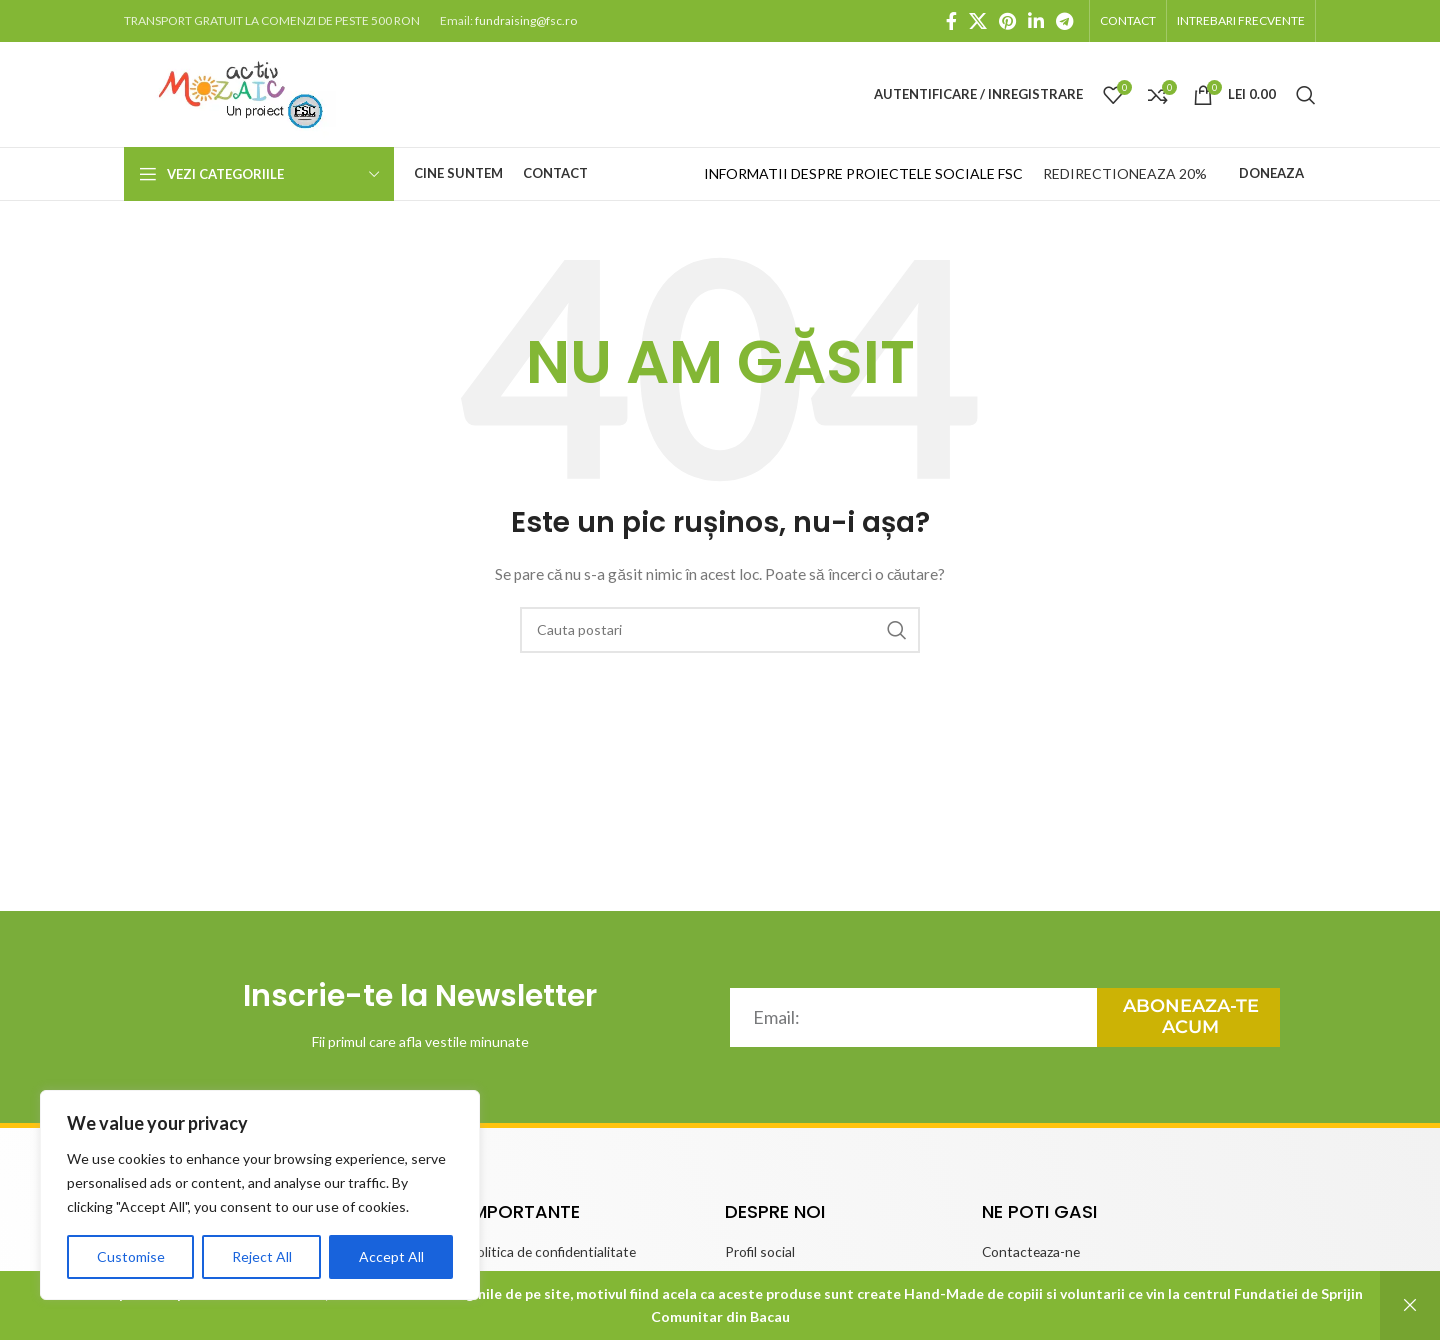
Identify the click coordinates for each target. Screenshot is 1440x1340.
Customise (131, 1256)
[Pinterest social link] (1007, 21)
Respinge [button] (1410, 1305)
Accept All (391, 1256)
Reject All (262, 1256)
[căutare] (1306, 95)
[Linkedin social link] (1036, 21)
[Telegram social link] (1064, 21)
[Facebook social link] (951, 21)
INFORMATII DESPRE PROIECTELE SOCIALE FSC (863, 173)
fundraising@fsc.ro (526, 20)
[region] (260, 1195)
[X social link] (978, 21)
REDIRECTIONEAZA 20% (1125, 173)
